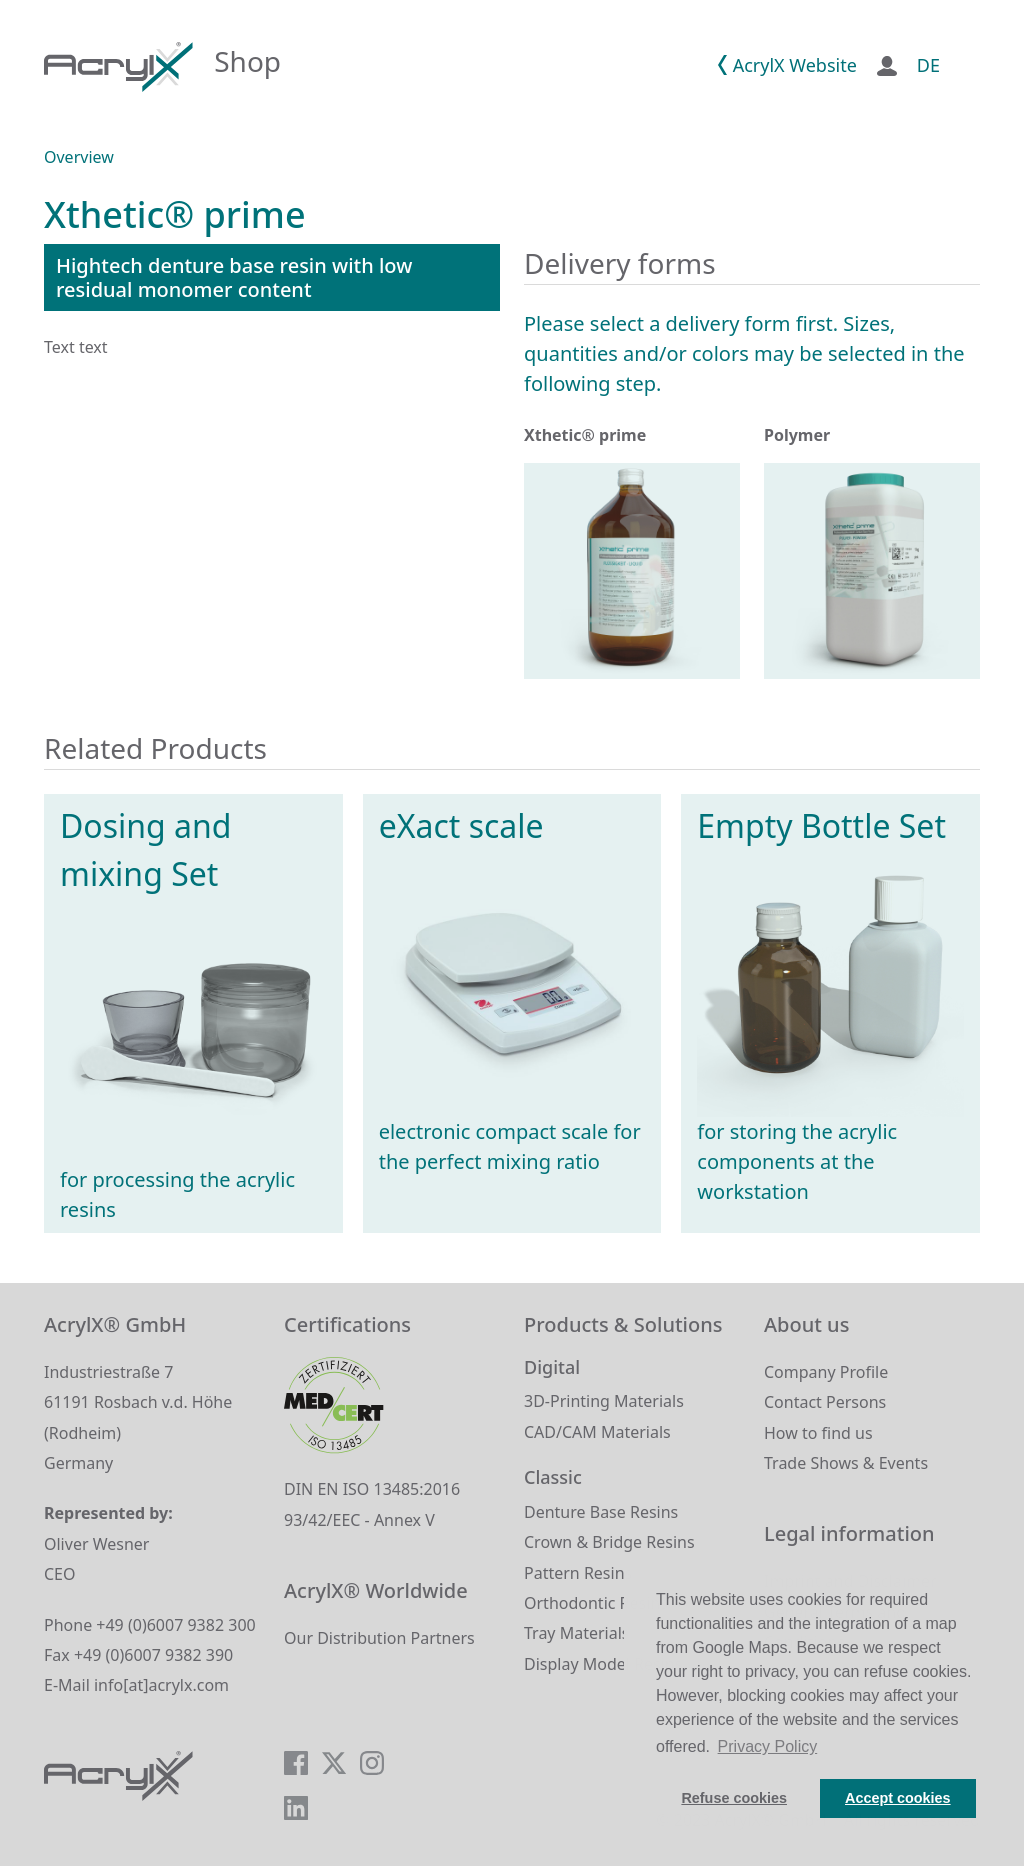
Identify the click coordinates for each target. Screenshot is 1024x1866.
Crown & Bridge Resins (609, 1542)
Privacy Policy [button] (768, 1746)
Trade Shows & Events (846, 1463)
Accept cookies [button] (898, 1798)
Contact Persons (825, 1402)
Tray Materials (576, 1633)
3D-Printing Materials (604, 1401)
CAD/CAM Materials (597, 1432)
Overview (79, 157)
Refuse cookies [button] (734, 1798)
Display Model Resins (603, 1664)
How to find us (818, 1433)
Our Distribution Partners (379, 1638)
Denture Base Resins (601, 1512)
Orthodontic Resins (596, 1603)
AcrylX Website (795, 65)
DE (928, 65)
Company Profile (826, 1372)
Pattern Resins (578, 1573)
